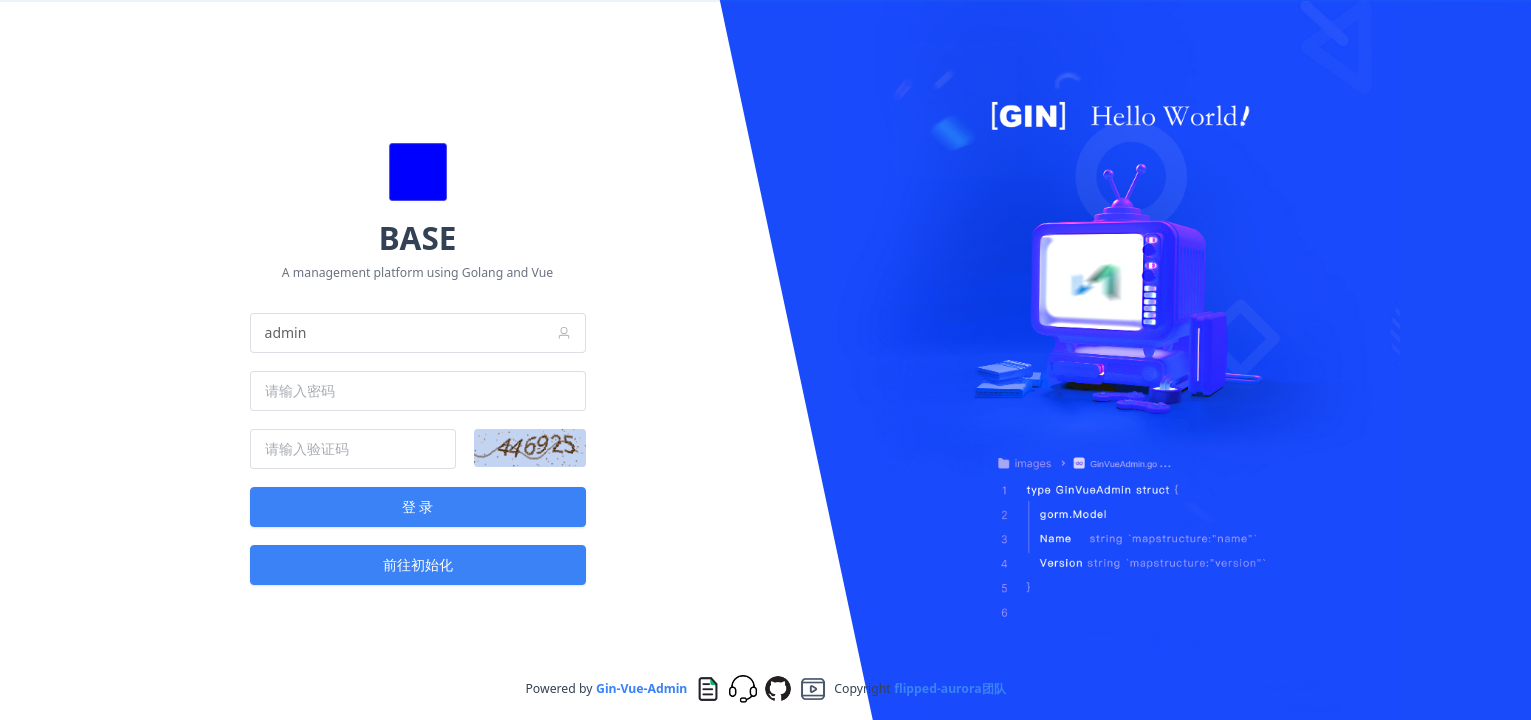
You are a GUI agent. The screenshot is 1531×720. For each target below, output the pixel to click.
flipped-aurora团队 (949, 688)
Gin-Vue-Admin (641, 688)
